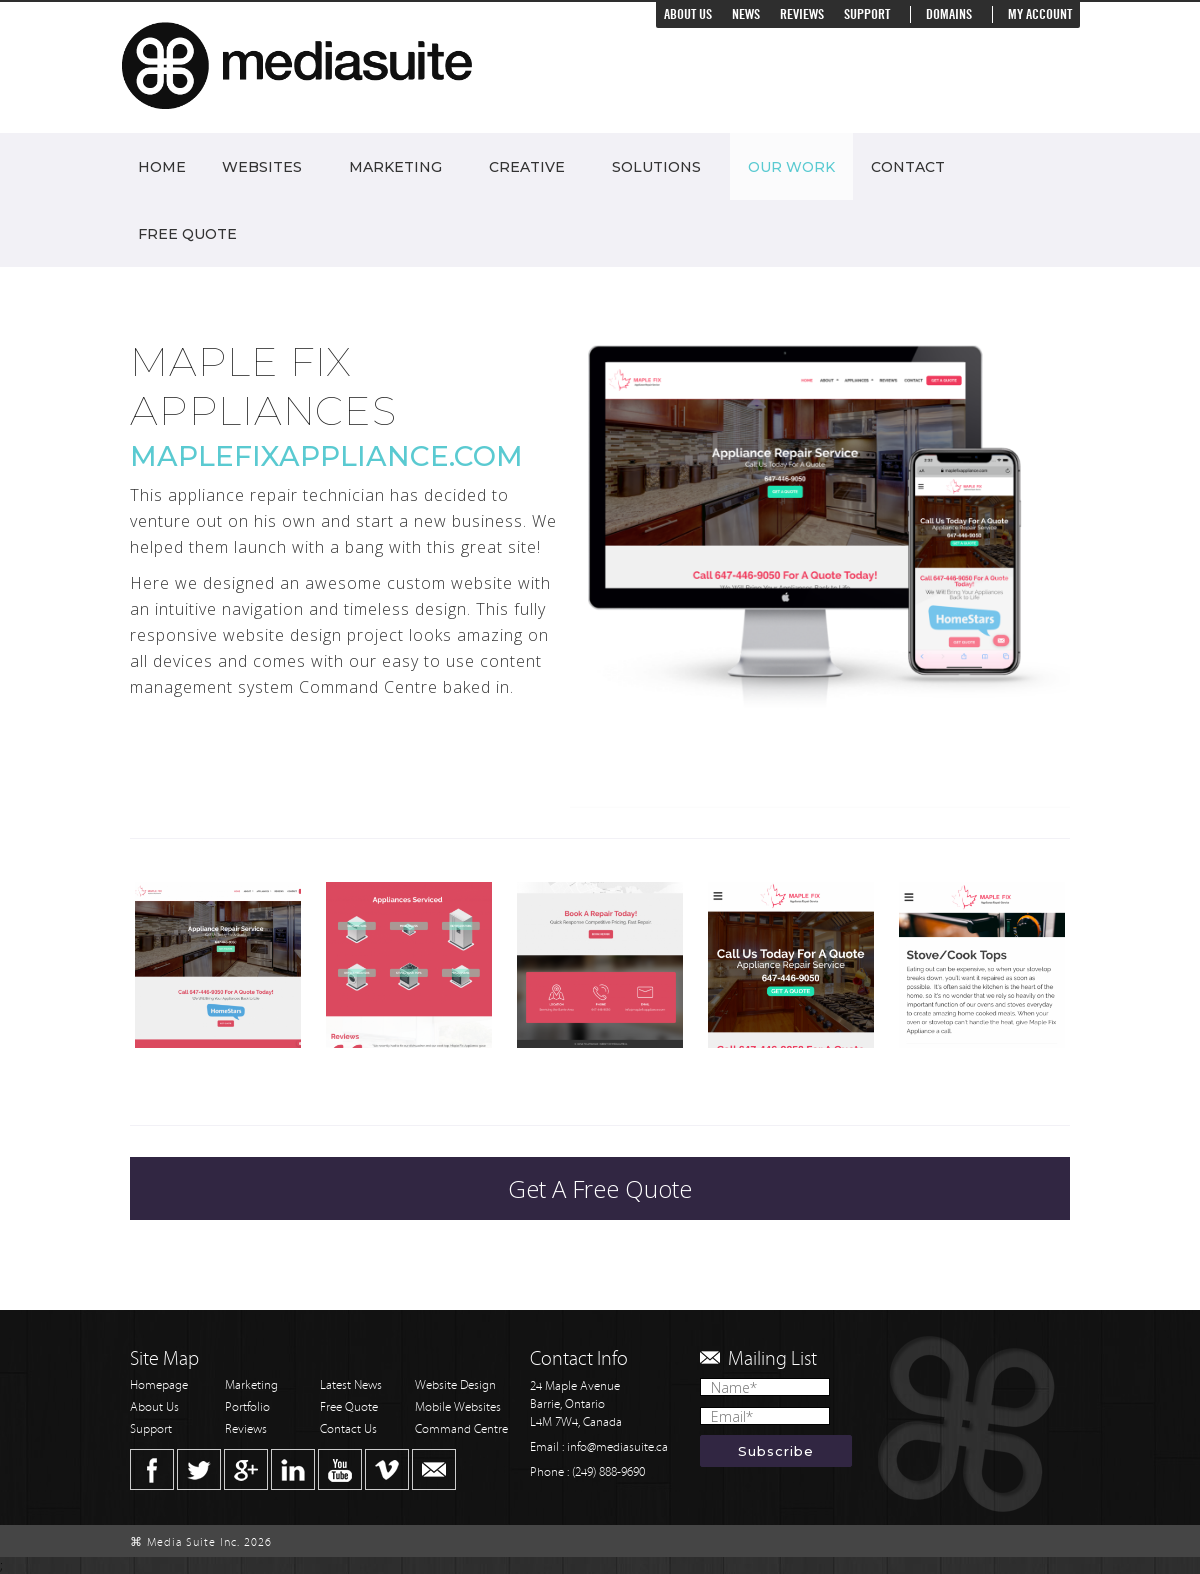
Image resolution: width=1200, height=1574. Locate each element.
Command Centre (461, 1429)
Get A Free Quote (600, 1188)
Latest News (351, 1385)
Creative (527, 167)
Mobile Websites (458, 1407)
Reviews (802, 14)
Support (867, 14)
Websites (262, 167)
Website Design (455, 1385)
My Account (1040, 14)
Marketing (395, 167)
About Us (688, 14)
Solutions (656, 167)
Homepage (159, 1385)
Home (162, 167)
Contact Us (348, 1429)
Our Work (791, 167)
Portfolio (247, 1407)
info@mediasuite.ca (617, 1447)
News (746, 14)
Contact (908, 167)
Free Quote (187, 234)
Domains (949, 14)
